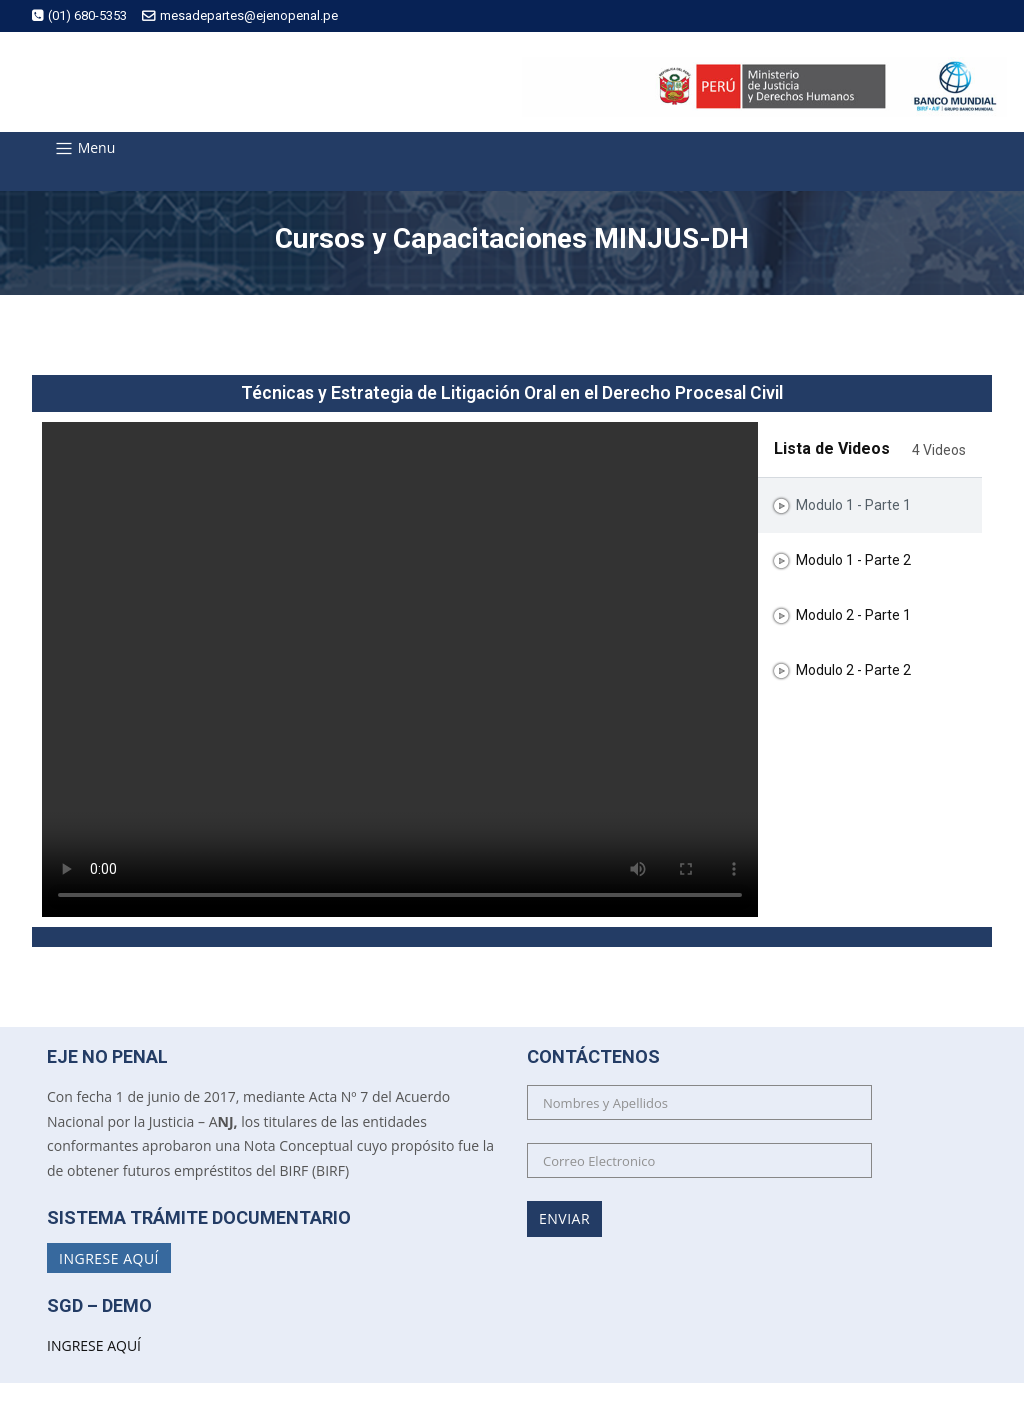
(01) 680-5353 (79, 15)
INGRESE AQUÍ (94, 1345)
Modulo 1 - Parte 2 (853, 561)
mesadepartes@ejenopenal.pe (240, 15)
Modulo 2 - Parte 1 (853, 616)
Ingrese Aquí (109, 1257)
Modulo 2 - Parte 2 (853, 671)
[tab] (870, 505)
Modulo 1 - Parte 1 (853, 506)
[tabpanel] (400, 669)
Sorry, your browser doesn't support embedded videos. (400, 669)
